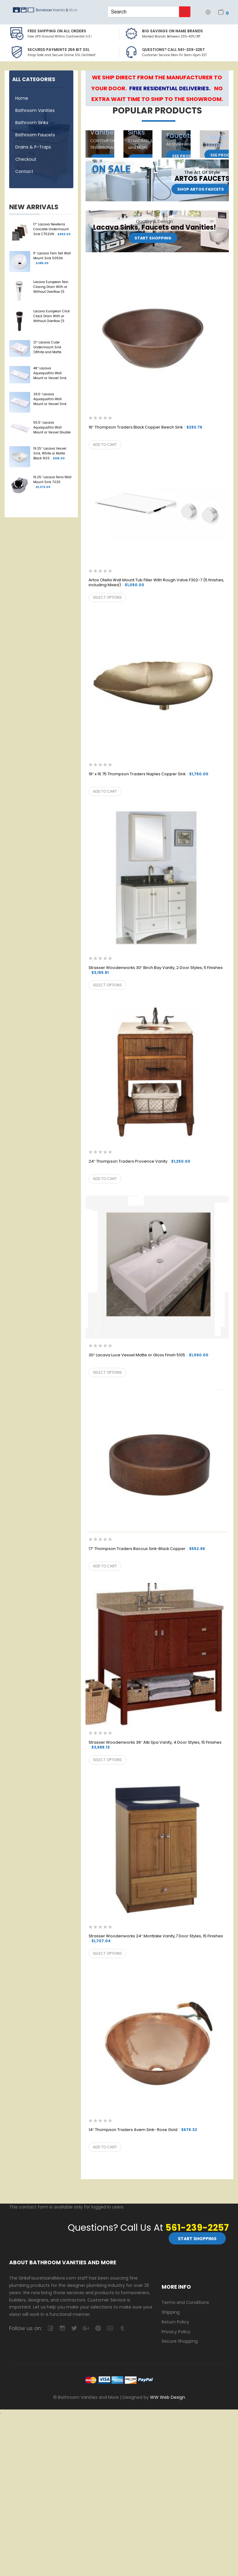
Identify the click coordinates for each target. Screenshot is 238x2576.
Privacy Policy (176, 2331)
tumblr (122, 2328)
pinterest (98, 2328)
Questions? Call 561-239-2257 (173, 49)
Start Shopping (152, 238)
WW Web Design (167, 2397)
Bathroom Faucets (35, 135)
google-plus (86, 2328)
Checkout (25, 159)
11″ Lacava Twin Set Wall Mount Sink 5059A (52, 258)
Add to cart (105, 444)
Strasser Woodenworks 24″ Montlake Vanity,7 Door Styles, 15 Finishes (156, 1938)
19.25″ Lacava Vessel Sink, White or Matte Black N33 (49, 453)
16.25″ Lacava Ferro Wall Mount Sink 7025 (52, 482)
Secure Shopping (180, 2341)
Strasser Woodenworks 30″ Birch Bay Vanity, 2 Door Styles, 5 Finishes (156, 970)
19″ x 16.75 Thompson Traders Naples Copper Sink (148, 774)
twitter (74, 2328)
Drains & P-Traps (33, 147)
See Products (187, 156)
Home (21, 98)
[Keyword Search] (143, 11)
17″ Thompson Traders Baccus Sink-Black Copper (147, 1549)
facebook (50, 2328)
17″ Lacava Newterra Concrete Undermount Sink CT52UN (52, 229)
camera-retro (62, 2328)
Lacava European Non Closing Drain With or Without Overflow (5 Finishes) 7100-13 (50, 287)
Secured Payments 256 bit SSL (58, 49)
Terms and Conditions (185, 2302)
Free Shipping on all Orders (56, 31)
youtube (110, 2328)
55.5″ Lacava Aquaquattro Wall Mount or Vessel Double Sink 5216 (52, 428)
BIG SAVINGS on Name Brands (172, 31)
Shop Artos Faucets (200, 189)
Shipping (171, 2312)
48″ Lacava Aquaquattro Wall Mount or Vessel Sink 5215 (50, 373)
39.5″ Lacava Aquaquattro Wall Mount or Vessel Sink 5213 (50, 399)
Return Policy (175, 2322)
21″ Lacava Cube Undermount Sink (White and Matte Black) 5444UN (47, 347)
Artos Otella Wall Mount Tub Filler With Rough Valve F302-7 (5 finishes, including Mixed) (156, 583)
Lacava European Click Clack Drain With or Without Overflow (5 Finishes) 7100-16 (51, 316)
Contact (24, 171)
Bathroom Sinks (31, 123)
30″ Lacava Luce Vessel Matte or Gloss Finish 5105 (148, 1355)
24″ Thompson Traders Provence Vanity (139, 1161)
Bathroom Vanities (35, 110)
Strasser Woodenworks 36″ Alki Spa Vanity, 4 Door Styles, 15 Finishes (155, 1745)
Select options (107, 597)
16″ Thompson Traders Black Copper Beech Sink (145, 427)
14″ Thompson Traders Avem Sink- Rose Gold (143, 2130)
